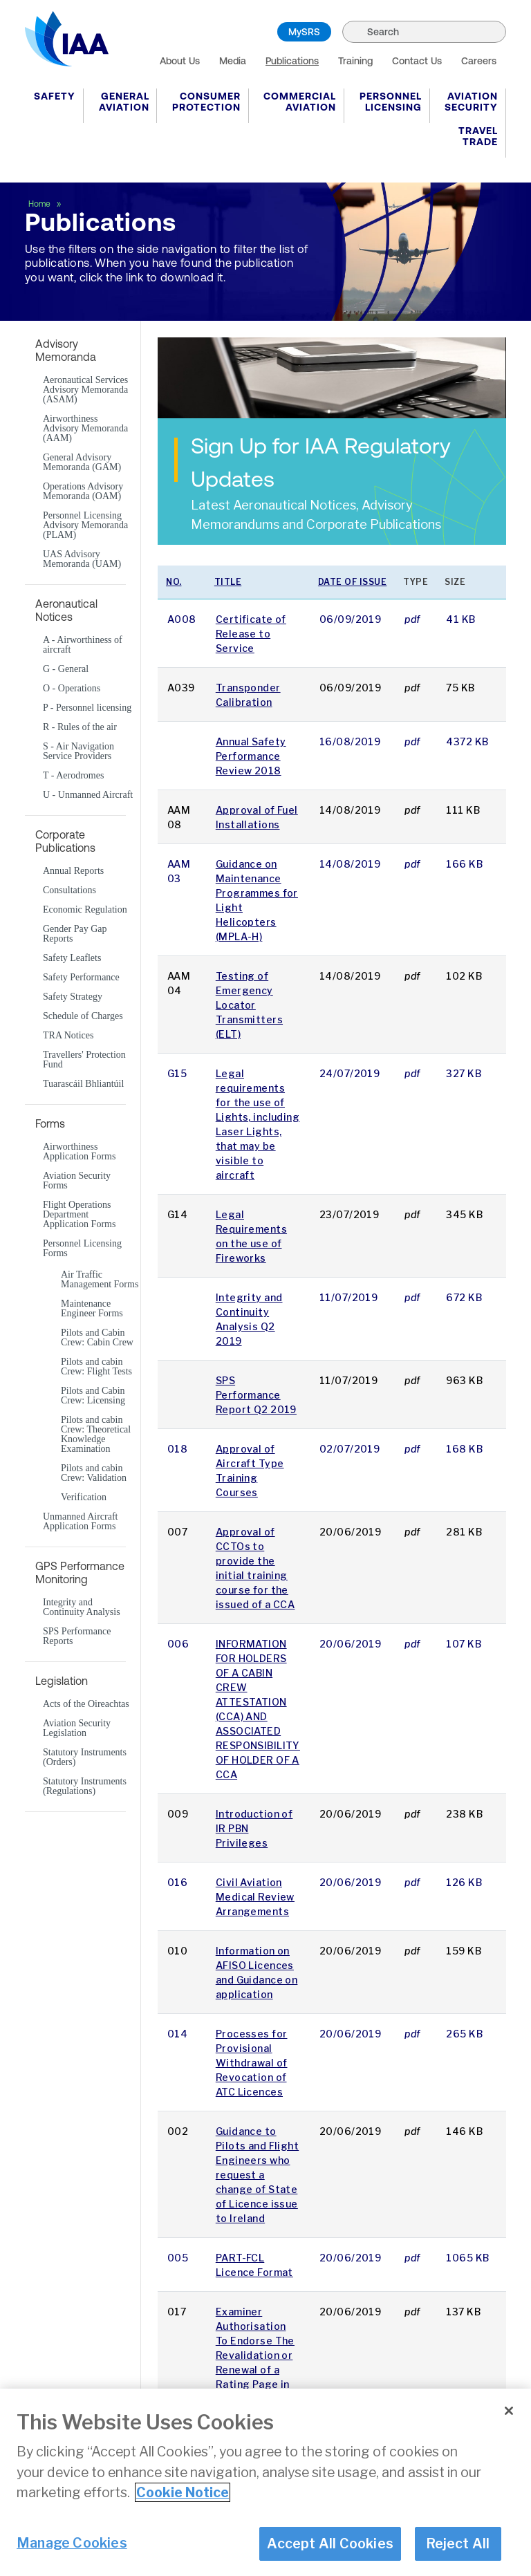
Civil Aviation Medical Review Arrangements (255, 1896)
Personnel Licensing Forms (82, 1248)
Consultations (69, 890)
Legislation (61, 1680)
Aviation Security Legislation (77, 1728)
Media (232, 60)
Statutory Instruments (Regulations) (85, 1786)
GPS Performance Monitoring (79, 1572)
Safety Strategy (72, 997)
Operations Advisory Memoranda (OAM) (83, 491)
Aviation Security (471, 102)
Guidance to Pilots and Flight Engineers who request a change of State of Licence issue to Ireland (257, 2174)
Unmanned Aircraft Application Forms (80, 1521)
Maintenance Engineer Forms (92, 1308)
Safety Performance (81, 977)
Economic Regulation (85, 910)
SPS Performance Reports (77, 1636)
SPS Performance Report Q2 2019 (256, 1394)
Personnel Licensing (391, 102)
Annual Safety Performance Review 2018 (251, 756)
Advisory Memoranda (65, 350)
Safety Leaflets (72, 958)
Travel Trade (478, 136)
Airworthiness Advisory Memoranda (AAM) (85, 428)
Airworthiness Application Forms (79, 1151)
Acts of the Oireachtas (86, 1704)
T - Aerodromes (73, 776)
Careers (478, 60)
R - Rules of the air (80, 727)
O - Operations (71, 688)
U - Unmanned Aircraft (88, 795)
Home (40, 204)
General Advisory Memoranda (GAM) (82, 462)
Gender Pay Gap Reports (75, 934)
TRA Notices (68, 1035)
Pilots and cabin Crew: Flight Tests (96, 1366)
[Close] (509, 2411)
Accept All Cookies (330, 2543)
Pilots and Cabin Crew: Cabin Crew (97, 1337)
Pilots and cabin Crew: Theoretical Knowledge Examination (96, 1434)
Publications (292, 60)
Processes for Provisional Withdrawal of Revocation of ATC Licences (252, 2063)
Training (355, 60)
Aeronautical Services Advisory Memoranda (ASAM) (85, 389)
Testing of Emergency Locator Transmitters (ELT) (249, 1005)
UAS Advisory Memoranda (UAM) (82, 559)
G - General (65, 669)
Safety (54, 96)
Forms (50, 1123)
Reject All (458, 2543)
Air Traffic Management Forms (99, 1279)
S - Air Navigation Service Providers (78, 751)
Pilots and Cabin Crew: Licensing (93, 1396)
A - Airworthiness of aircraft (82, 645)
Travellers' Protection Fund (84, 1060)
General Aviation (124, 102)
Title (228, 582)
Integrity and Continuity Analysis (81, 1607)
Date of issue (352, 582)
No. (174, 582)
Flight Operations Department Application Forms (79, 1214)
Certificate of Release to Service (251, 633)
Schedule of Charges (83, 1016)
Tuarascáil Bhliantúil (83, 1084)
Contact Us (417, 60)
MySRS (304, 31)
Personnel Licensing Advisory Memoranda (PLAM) (85, 525)
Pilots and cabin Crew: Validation (94, 1473)
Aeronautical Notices (66, 610)
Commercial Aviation (299, 102)
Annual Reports (73, 871)
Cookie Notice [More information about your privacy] (182, 2492)
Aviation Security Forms (77, 1181)
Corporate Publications (65, 841)
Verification (83, 1497)
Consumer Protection (206, 102)
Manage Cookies (72, 2543)
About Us (180, 60)
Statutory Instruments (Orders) (85, 1757)
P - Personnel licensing (87, 708)
